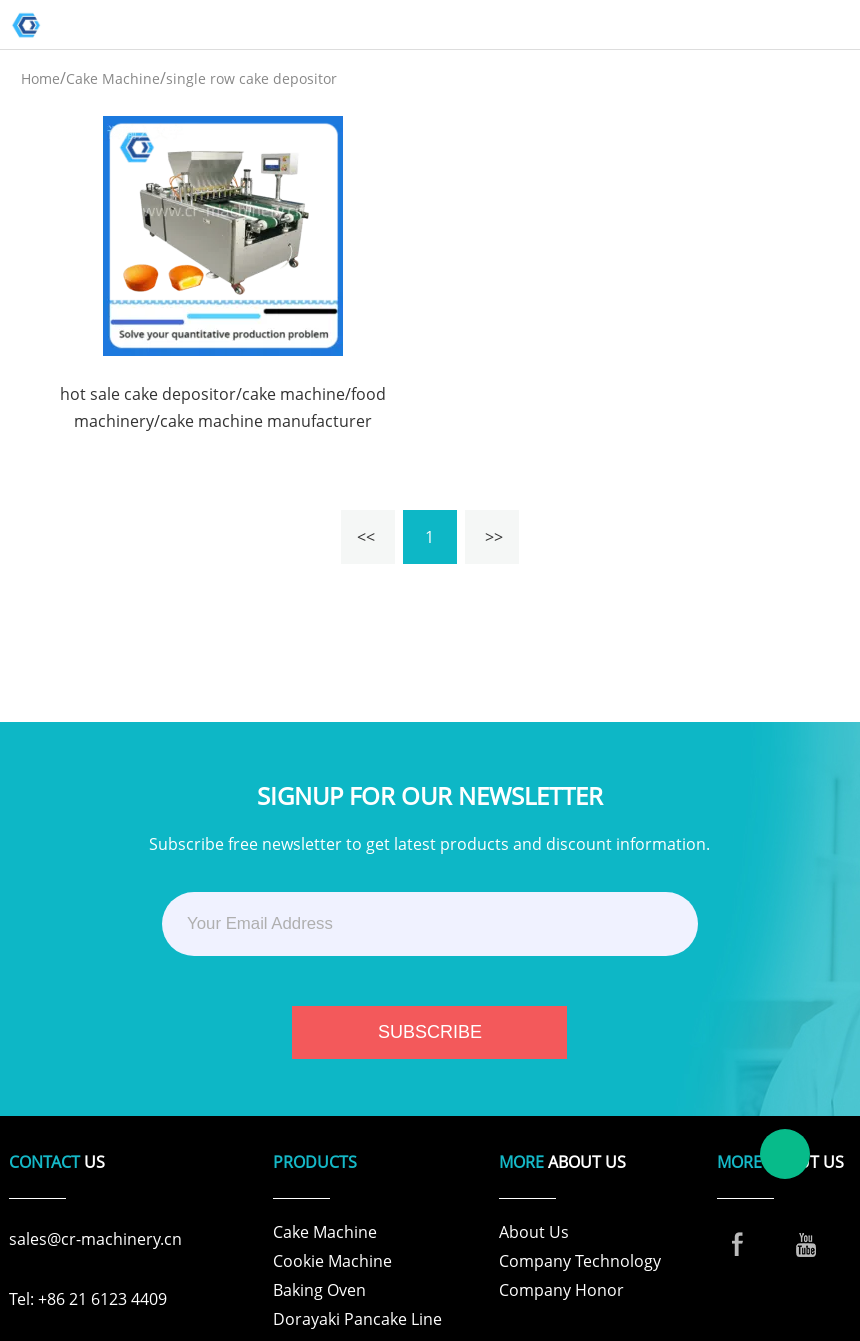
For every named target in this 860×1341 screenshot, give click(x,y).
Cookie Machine (332, 1261)
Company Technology (580, 1261)
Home (40, 78)
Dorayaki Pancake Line (357, 1319)
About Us (534, 1232)
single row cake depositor (251, 78)
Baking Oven (319, 1290)
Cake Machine (113, 78)
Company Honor (561, 1290)
